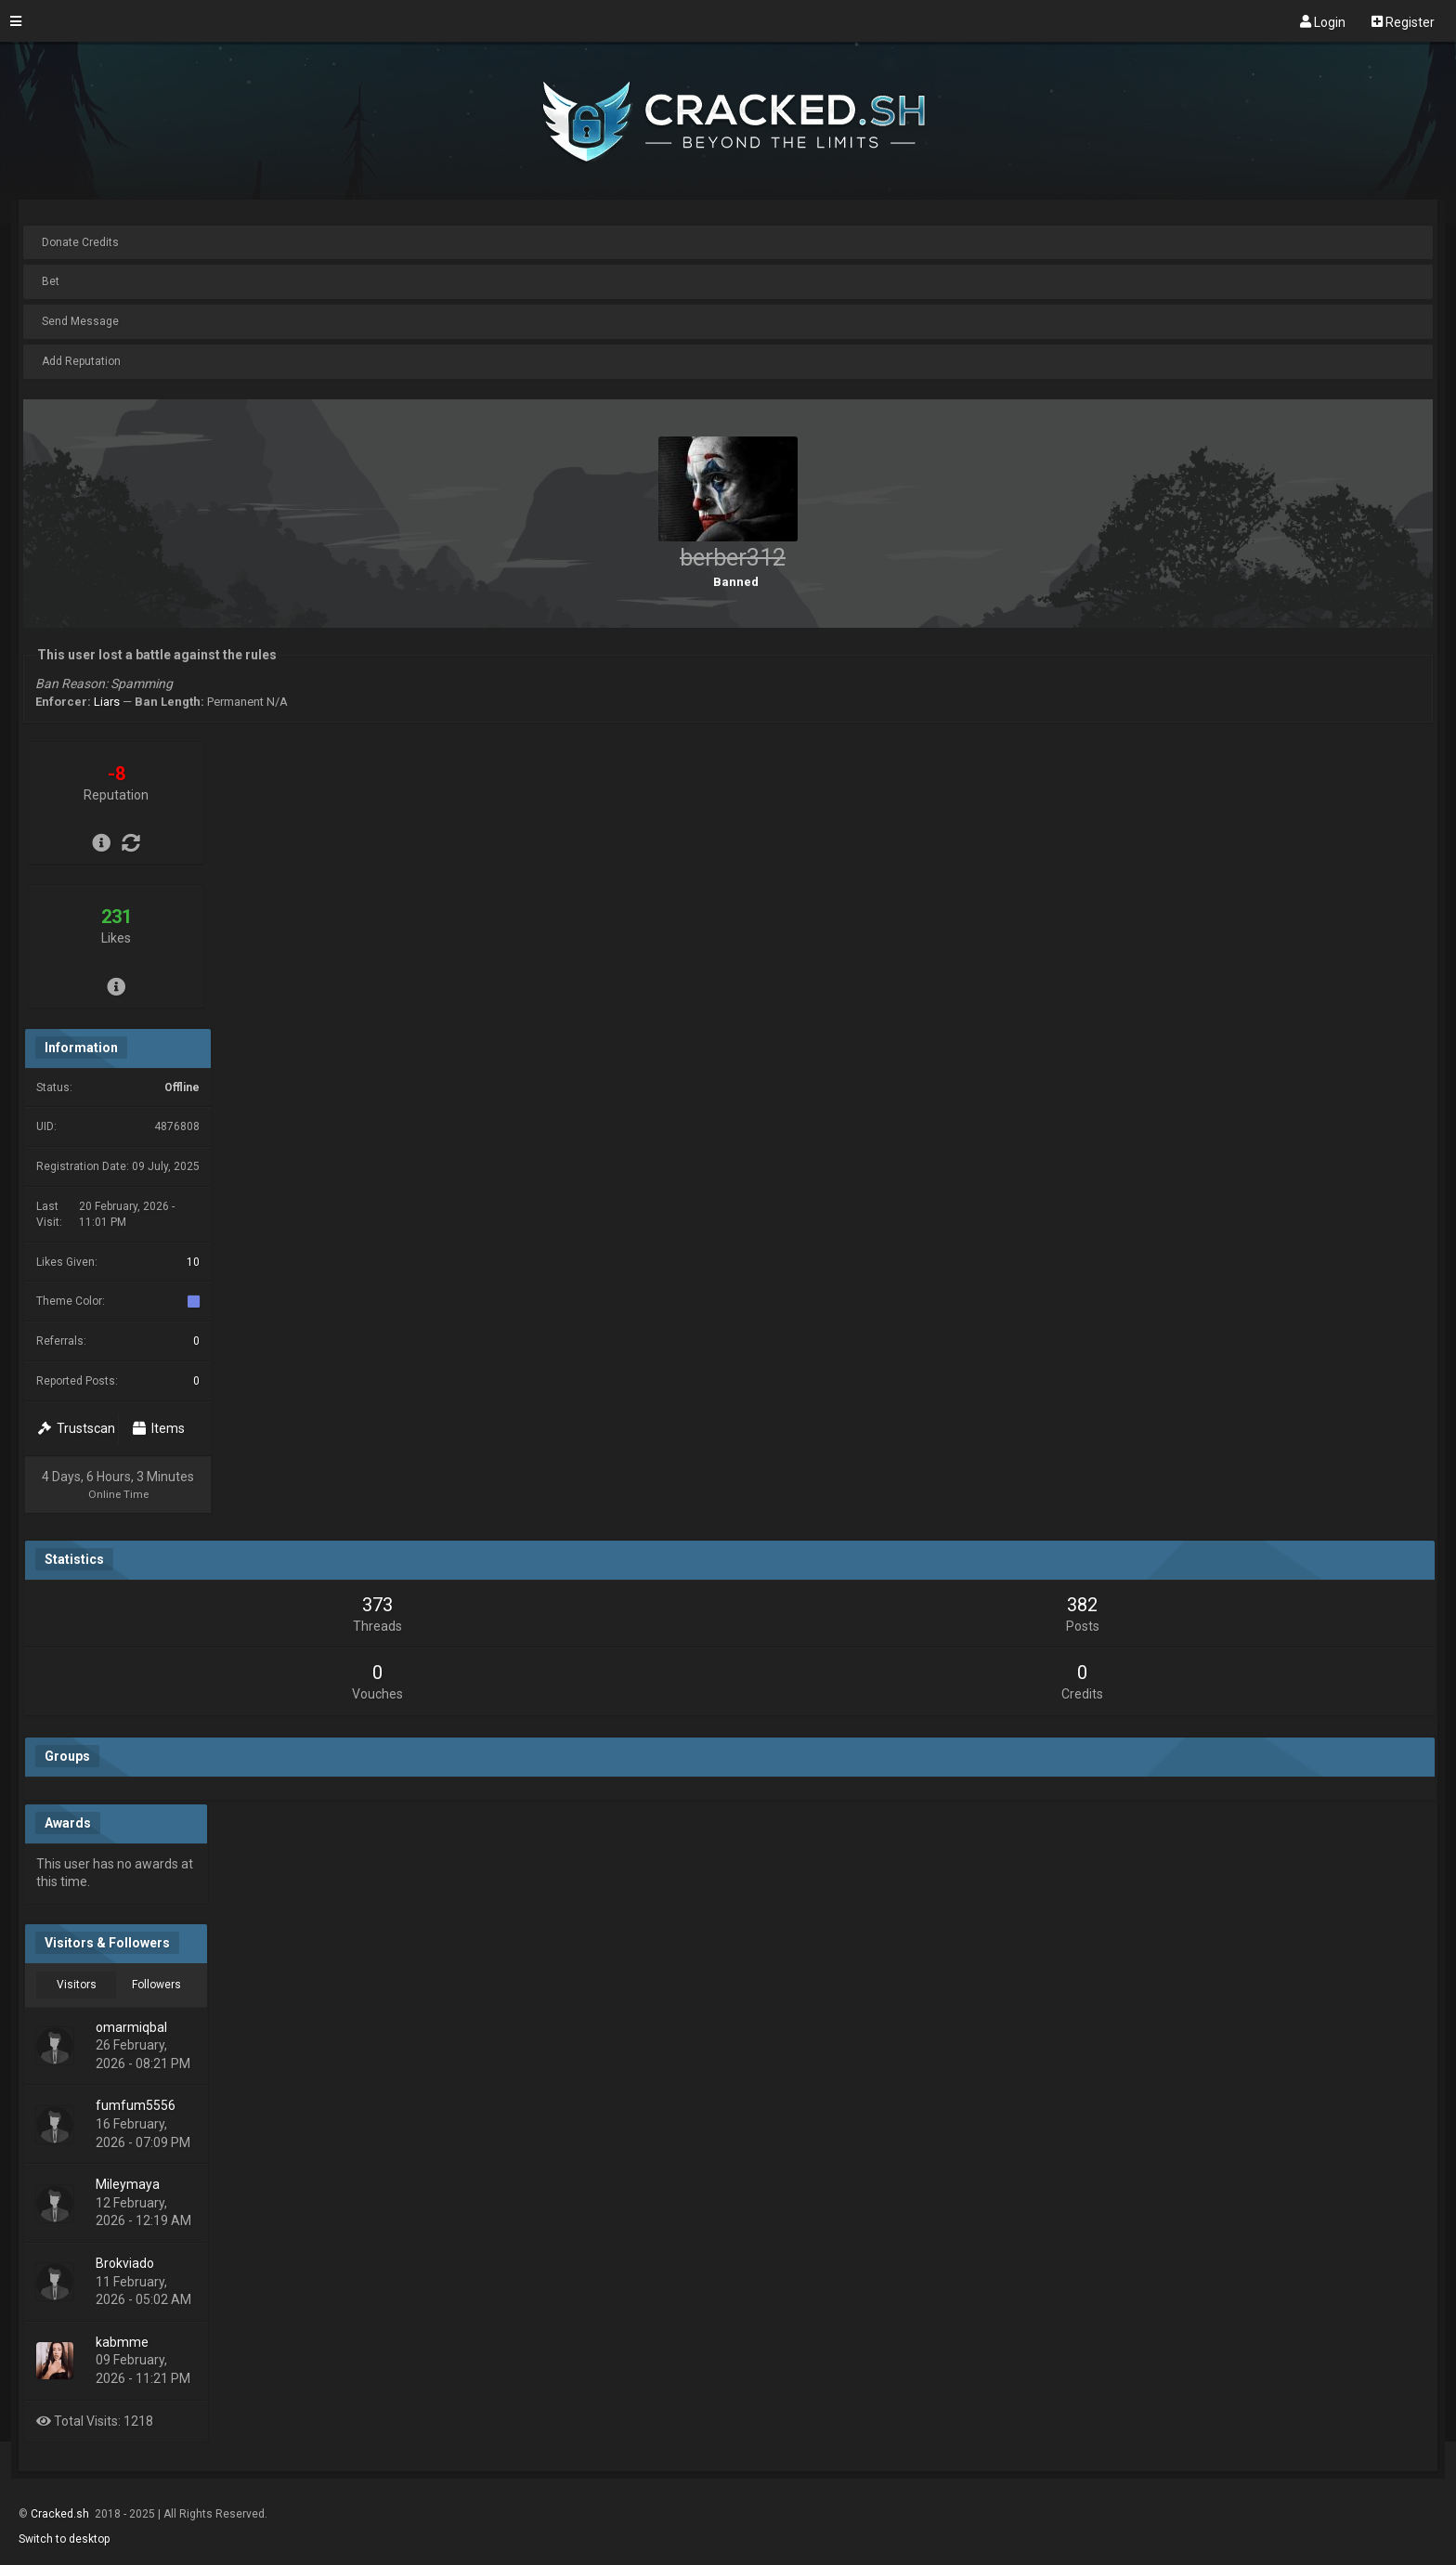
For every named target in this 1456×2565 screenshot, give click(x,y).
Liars (107, 702)
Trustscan (76, 1428)
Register (1403, 21)
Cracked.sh (61, 2513)
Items (159, 1428)
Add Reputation (81, 361)
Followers (156, 1984)
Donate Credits (80, 242)
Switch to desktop (64, 2538)
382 (1082, 1605)
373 (377, 1605)
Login (1323, 21)
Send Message (80, 321)
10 (193, 1262)
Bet (50, 281)
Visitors (77, 1984)
